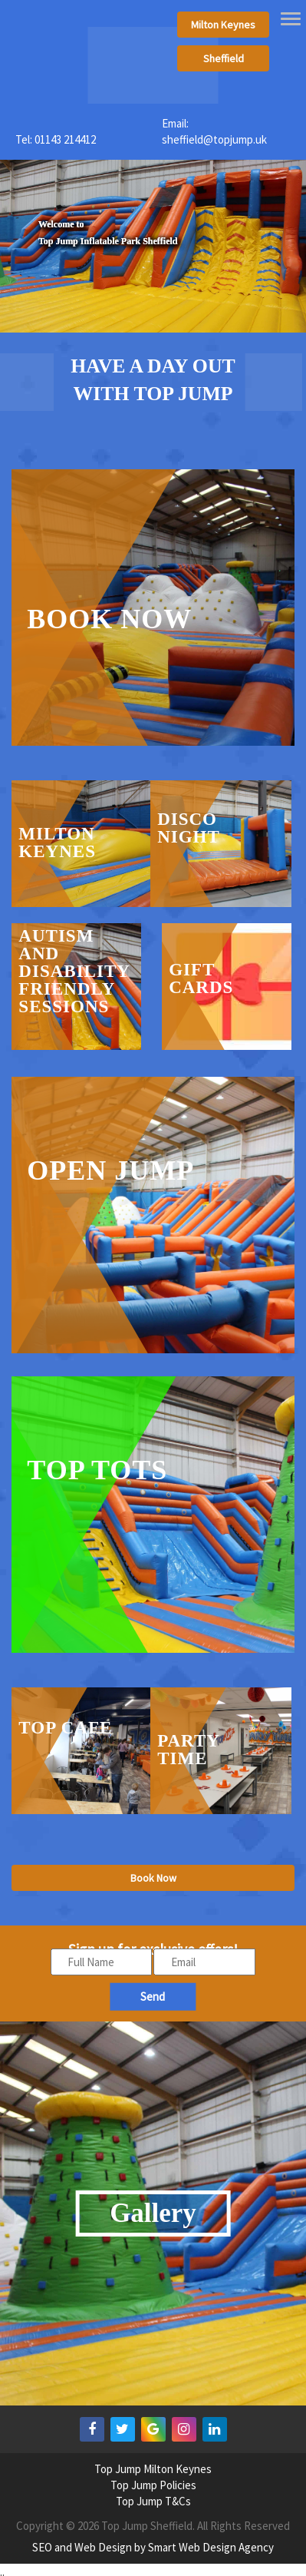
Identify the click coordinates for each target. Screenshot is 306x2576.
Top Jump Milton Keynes (153, 2469)
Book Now (153, 1878)
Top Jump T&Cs (153, 2501)
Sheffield (223, 58)
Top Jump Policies (153, 2485)
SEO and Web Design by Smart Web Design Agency (153, 2547)
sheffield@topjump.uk (214, 139)
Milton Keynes (223, 24)
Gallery (153, 2213)
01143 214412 (65, 139)
